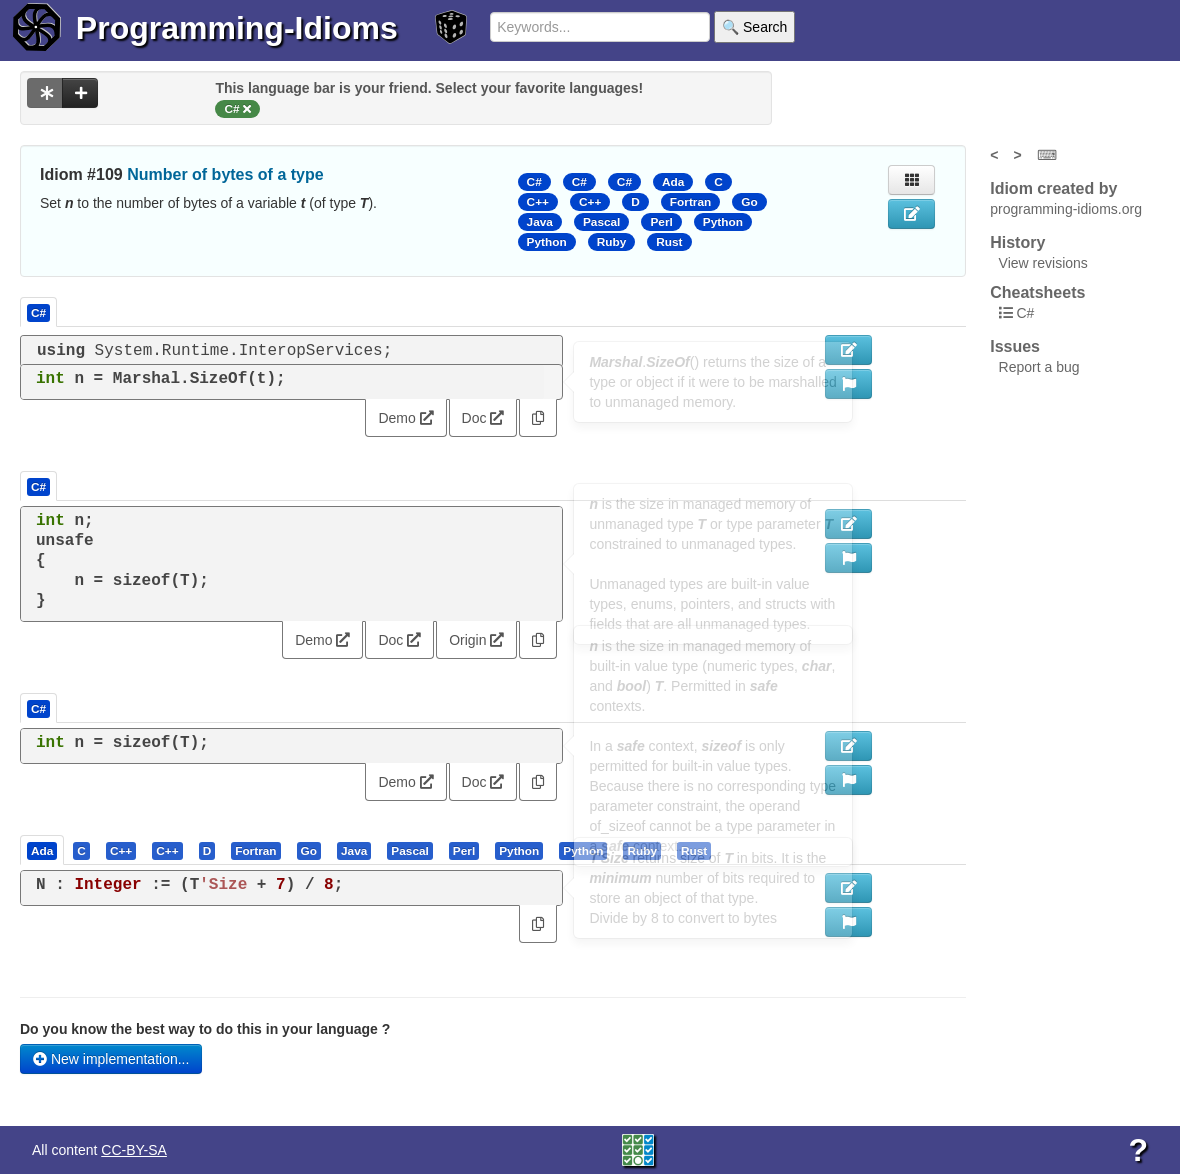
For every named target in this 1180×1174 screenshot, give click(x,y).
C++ (538, 202)
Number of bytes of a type (225, 174)
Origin (476, 640)
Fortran (690, 202)
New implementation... (111, 1059)
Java (540, 222)
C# (534, 182)
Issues (1015, 346)
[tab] (43, 850)
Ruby (612, 242)
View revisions (1043, 263)
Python (723, 222)
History (1017, 242)
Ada (673, 182)
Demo (405, 418)
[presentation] (42, 850)
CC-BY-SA (134, 1150)
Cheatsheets (1037, 292)
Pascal (602, 222)
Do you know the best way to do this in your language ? (205, 1029)
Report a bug (1039, 367)
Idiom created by (1053, 188)
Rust (669, 242)
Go (749, 202)
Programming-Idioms (237, 28)
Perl (661, 222)
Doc (483, 418)
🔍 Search (754, 27)
